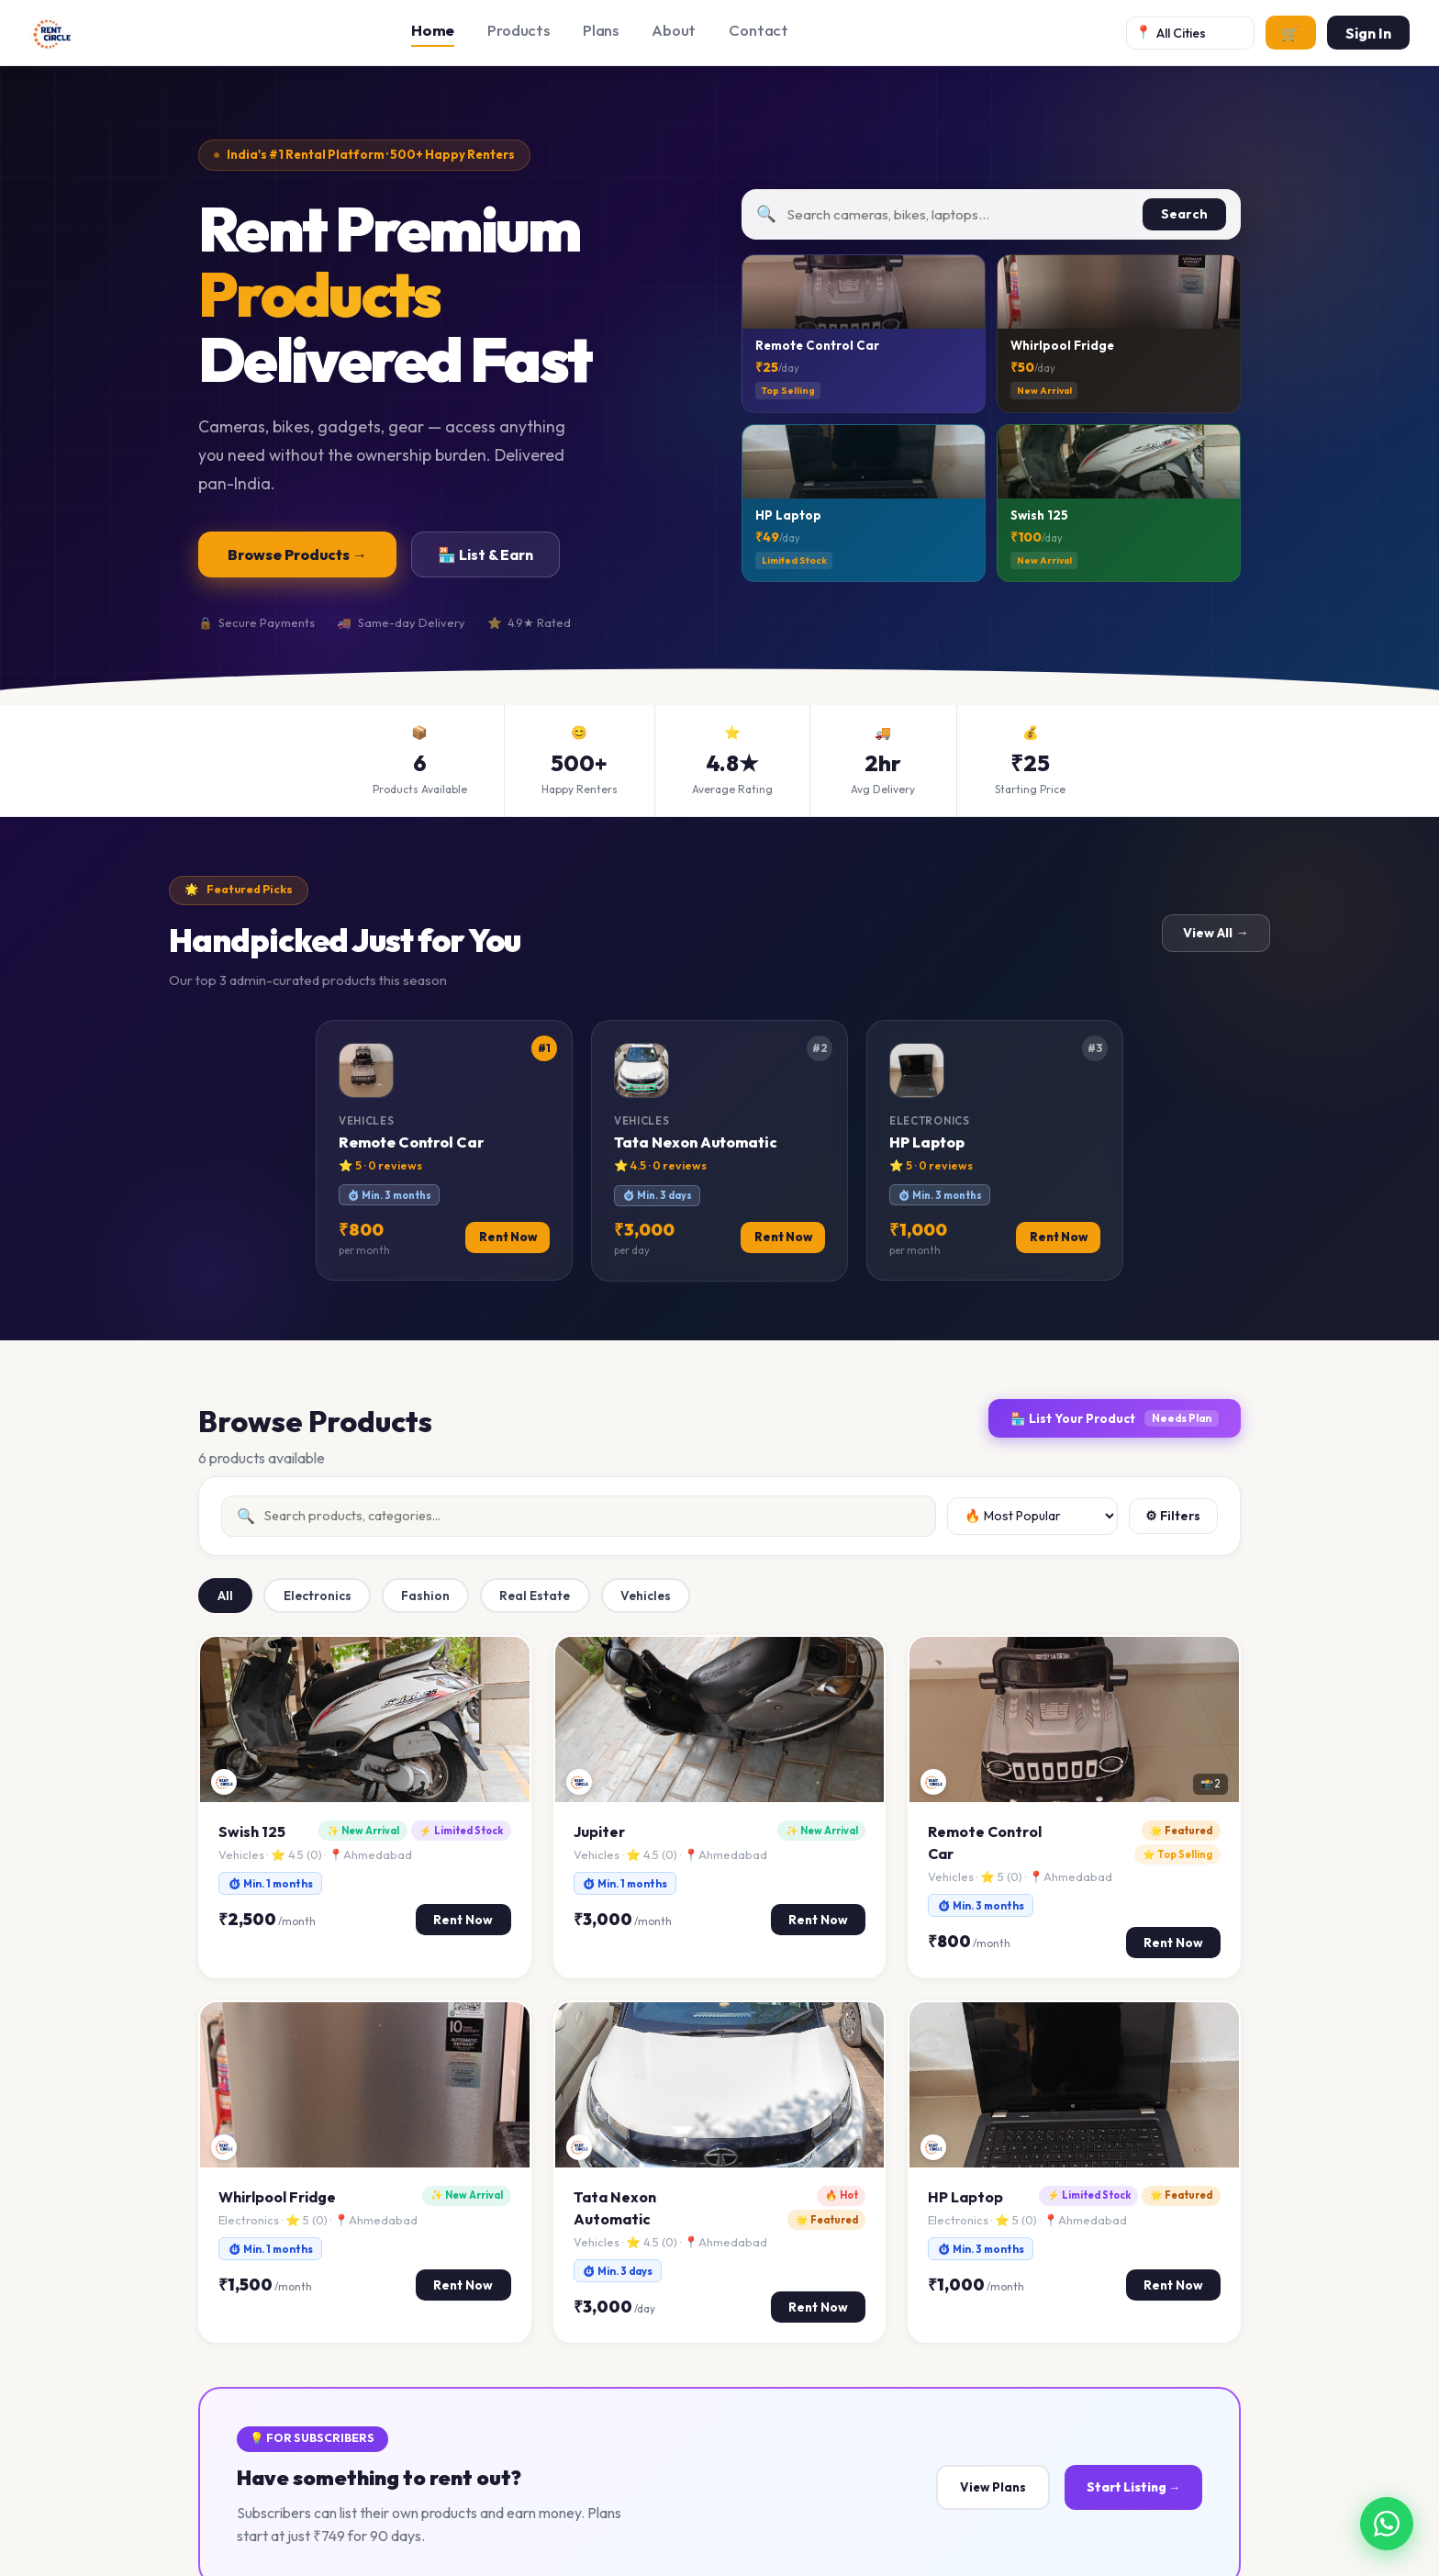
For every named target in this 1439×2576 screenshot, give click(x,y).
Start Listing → (1133, 2487)
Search (1184, 214)
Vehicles (645, 1595)
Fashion (425, 1595)
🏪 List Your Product (1114, 1418)
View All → (1216, 932)
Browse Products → (297, 554)
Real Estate (534, 1595)
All (225, 1595)
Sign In (1368, 33)
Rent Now (463, 1919)
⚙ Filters (1172, 1515)
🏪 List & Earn (485, 554)
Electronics (317, 1595)
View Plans (993, 2487)
